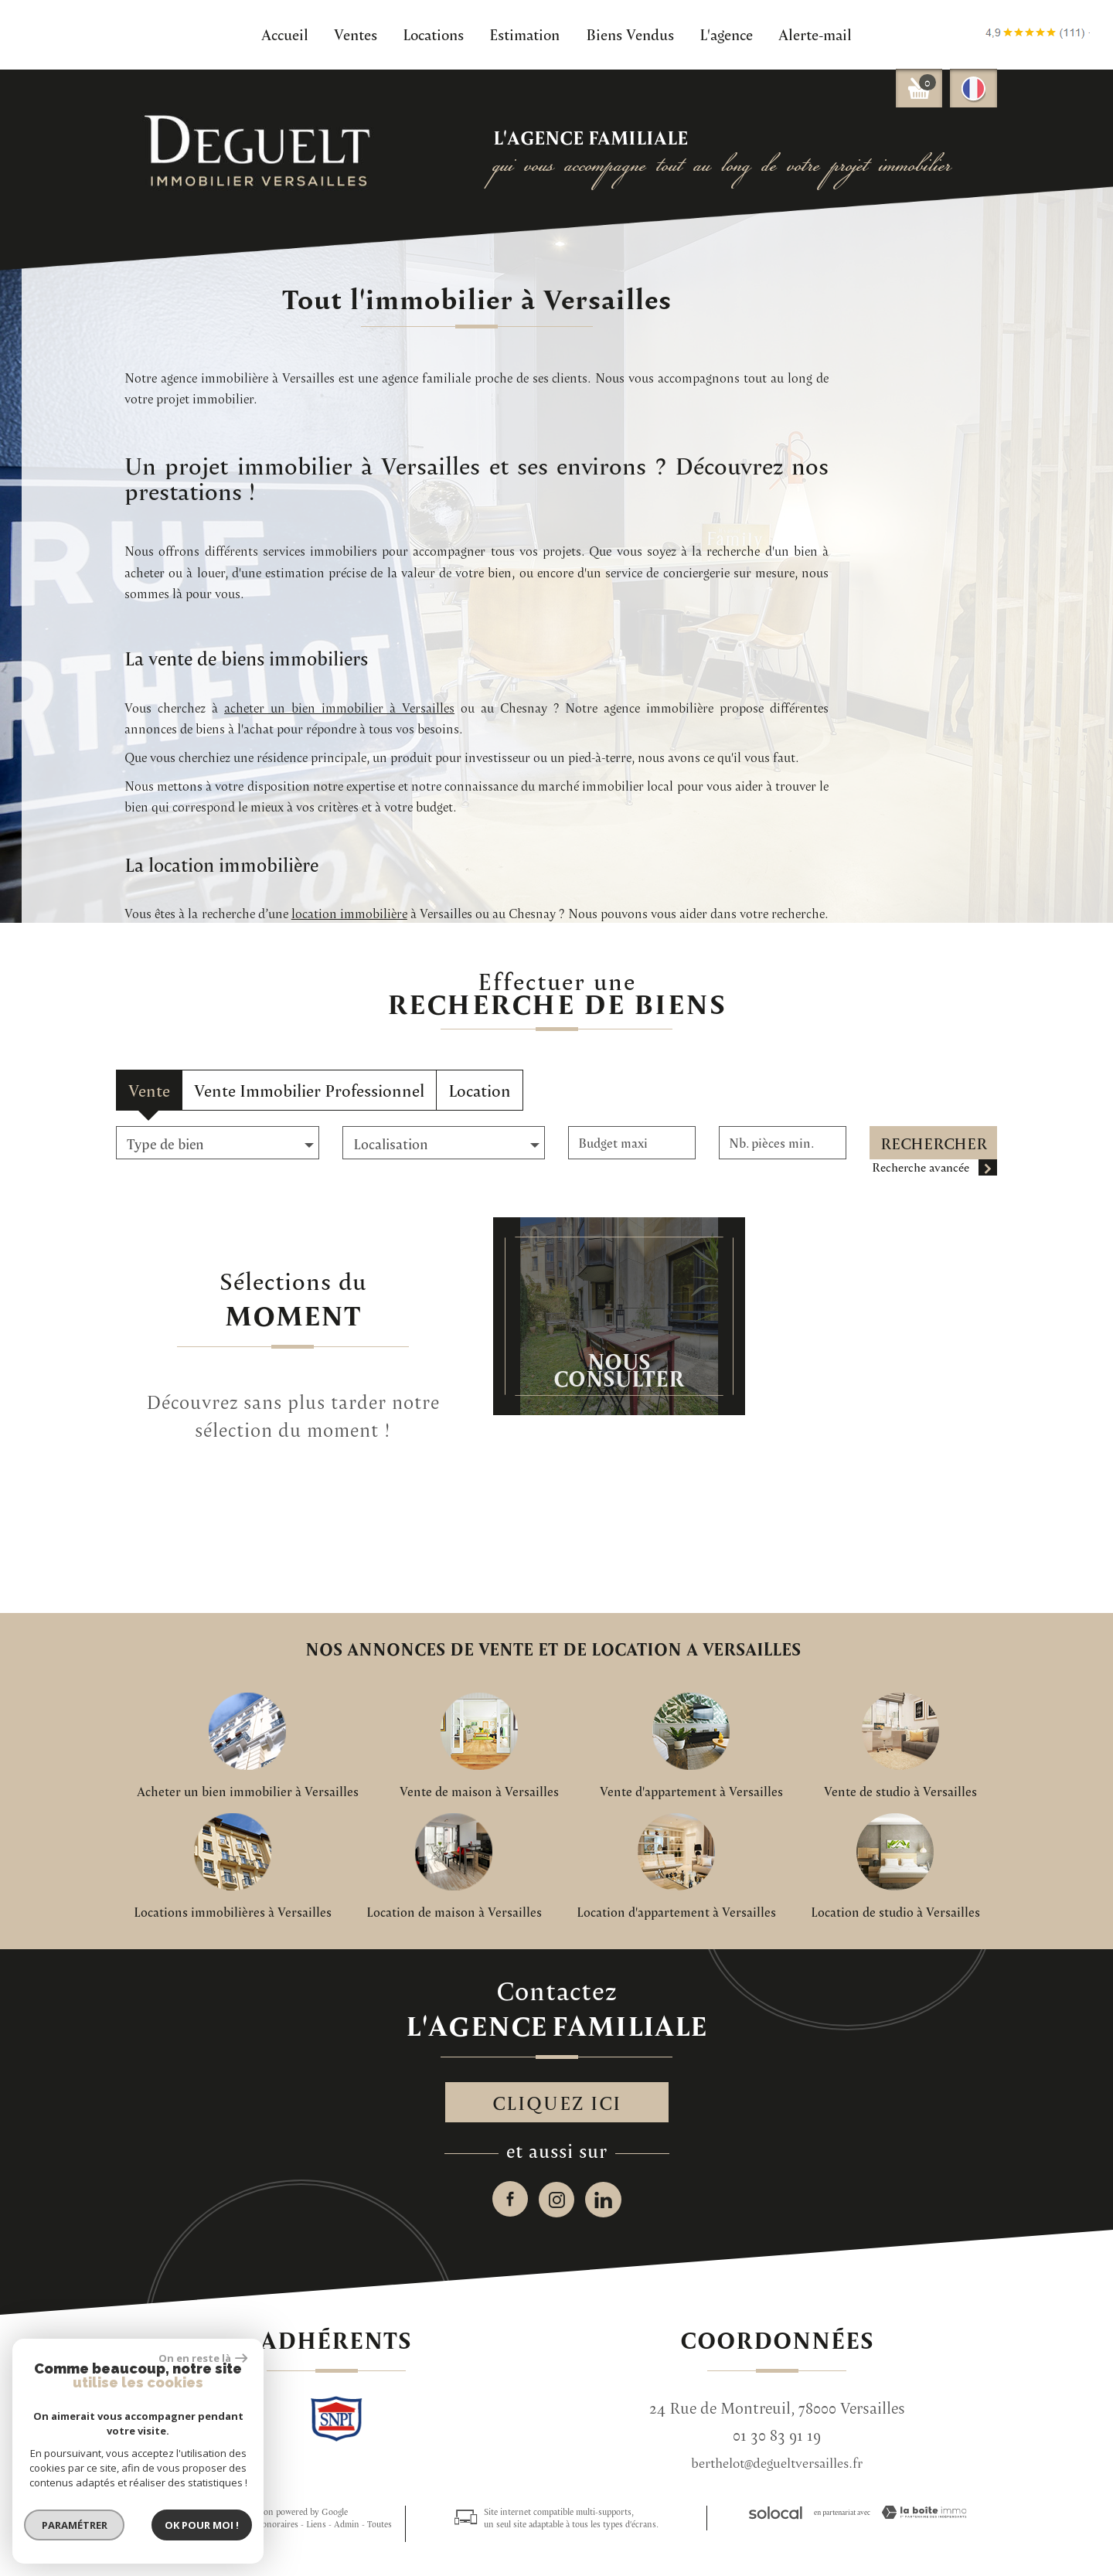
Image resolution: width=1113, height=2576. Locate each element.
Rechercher (933, 1143)
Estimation (524, 34)
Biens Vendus (630, 34)
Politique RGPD (206, 2543)
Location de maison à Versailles (454, 1912)
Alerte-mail (815, 34)
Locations (433, 34)
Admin (346, 2530)
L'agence (726, 34)
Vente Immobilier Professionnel (309, 1090)
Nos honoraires (268, 2530)
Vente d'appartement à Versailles (691, 1791)
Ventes (355, 34)
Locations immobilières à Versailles (233, 1912)
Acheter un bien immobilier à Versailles (248, 1791)
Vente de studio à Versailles (900, 1791)
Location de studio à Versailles (895, 1912)
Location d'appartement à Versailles (676, 1912)
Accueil (284, 34)
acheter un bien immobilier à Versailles (818, 887)
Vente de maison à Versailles (479, 1791)
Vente (149, 1090)
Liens (316, 2530)
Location (479, 1090)
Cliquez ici (557, 2105)
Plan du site (138, 2530)
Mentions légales (199, 2530)
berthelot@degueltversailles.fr (777, 2469)
